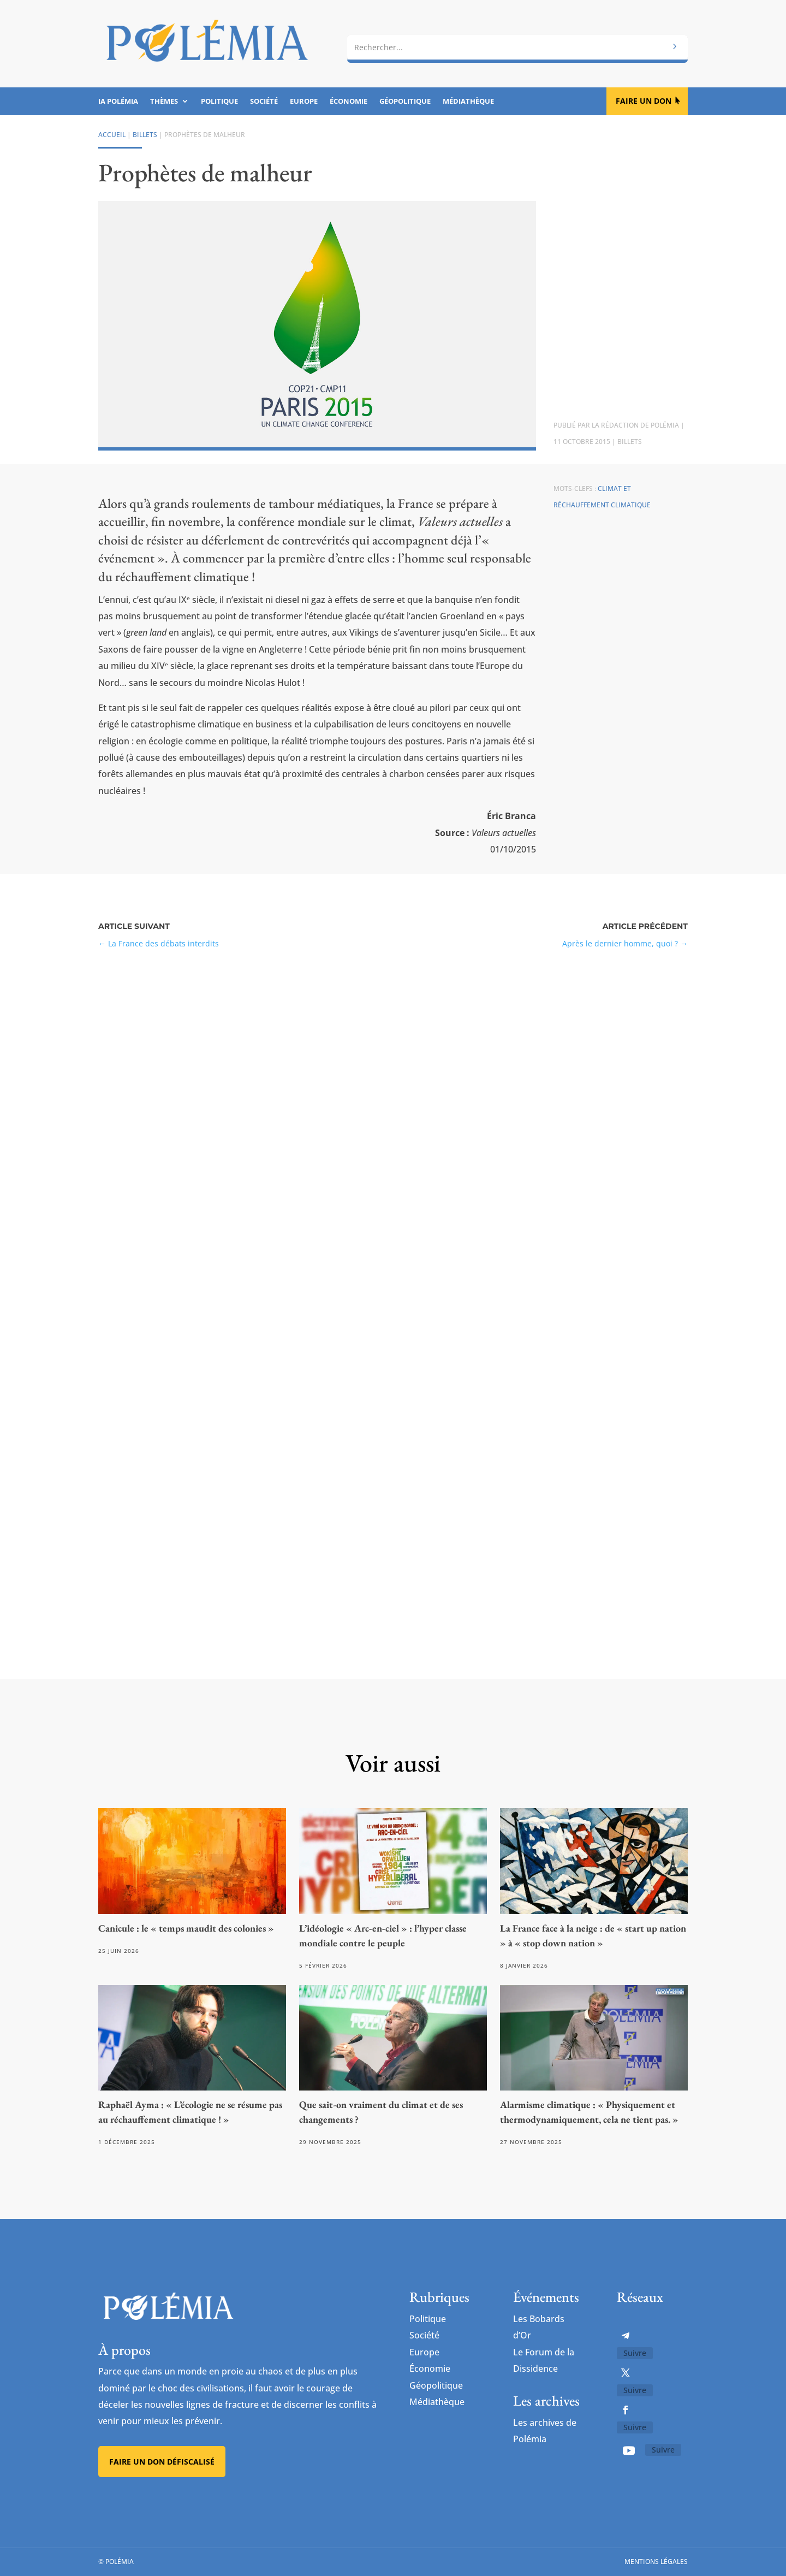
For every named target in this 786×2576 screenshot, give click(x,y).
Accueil (112, 134)
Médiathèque (468, 101)
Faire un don (643, 101)
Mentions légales (656, 2561)
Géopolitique (405, 101)
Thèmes (164, 101)
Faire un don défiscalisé (162, 2461)
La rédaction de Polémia (635, 425)
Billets (145, 134)
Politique (219, 101)
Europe (304, 101)
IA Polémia (118, 101)
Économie (348, 101)
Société (264, 101)
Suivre (634, 2353)
